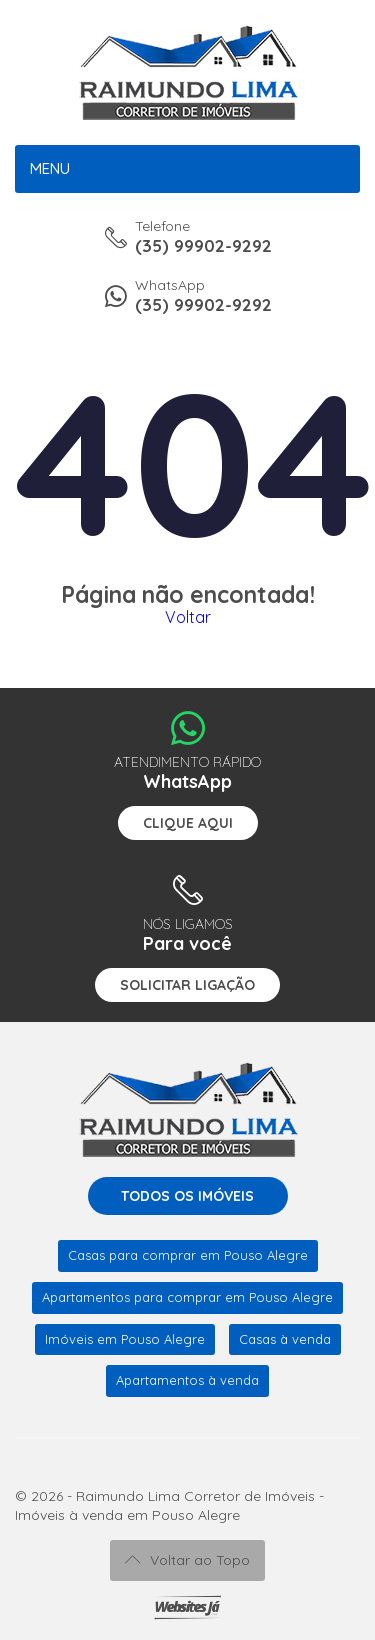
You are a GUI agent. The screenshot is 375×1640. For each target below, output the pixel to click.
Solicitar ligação (187, 985)
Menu (50, 168)
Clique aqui (188, 823)
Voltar (188, 617)
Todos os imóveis (187, 1196)
